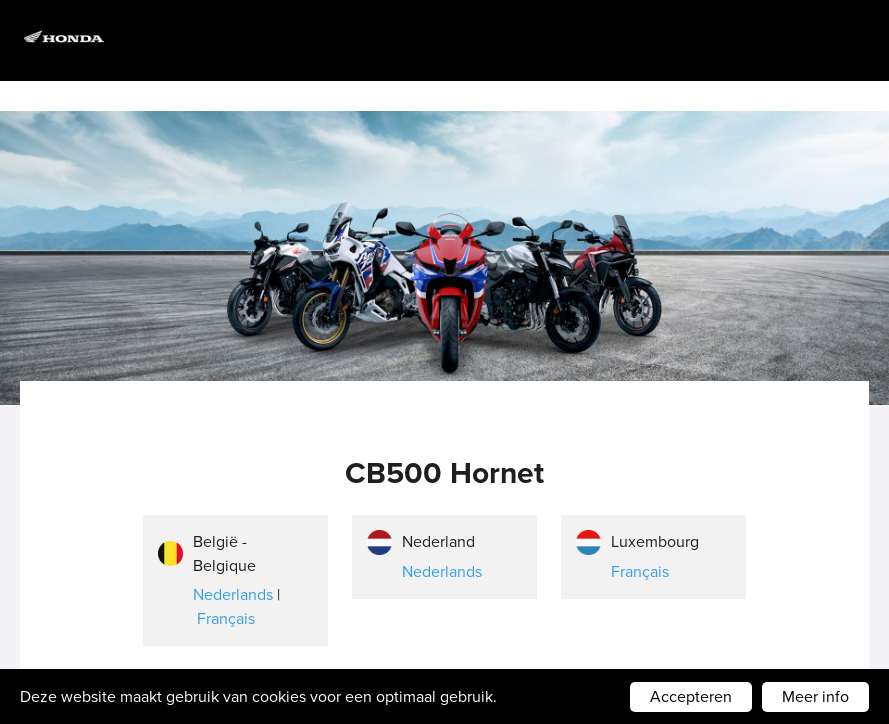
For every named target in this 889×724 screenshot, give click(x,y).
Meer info (815, 696)
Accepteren (691, 696)
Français (226, 618)
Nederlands (233, 594)
